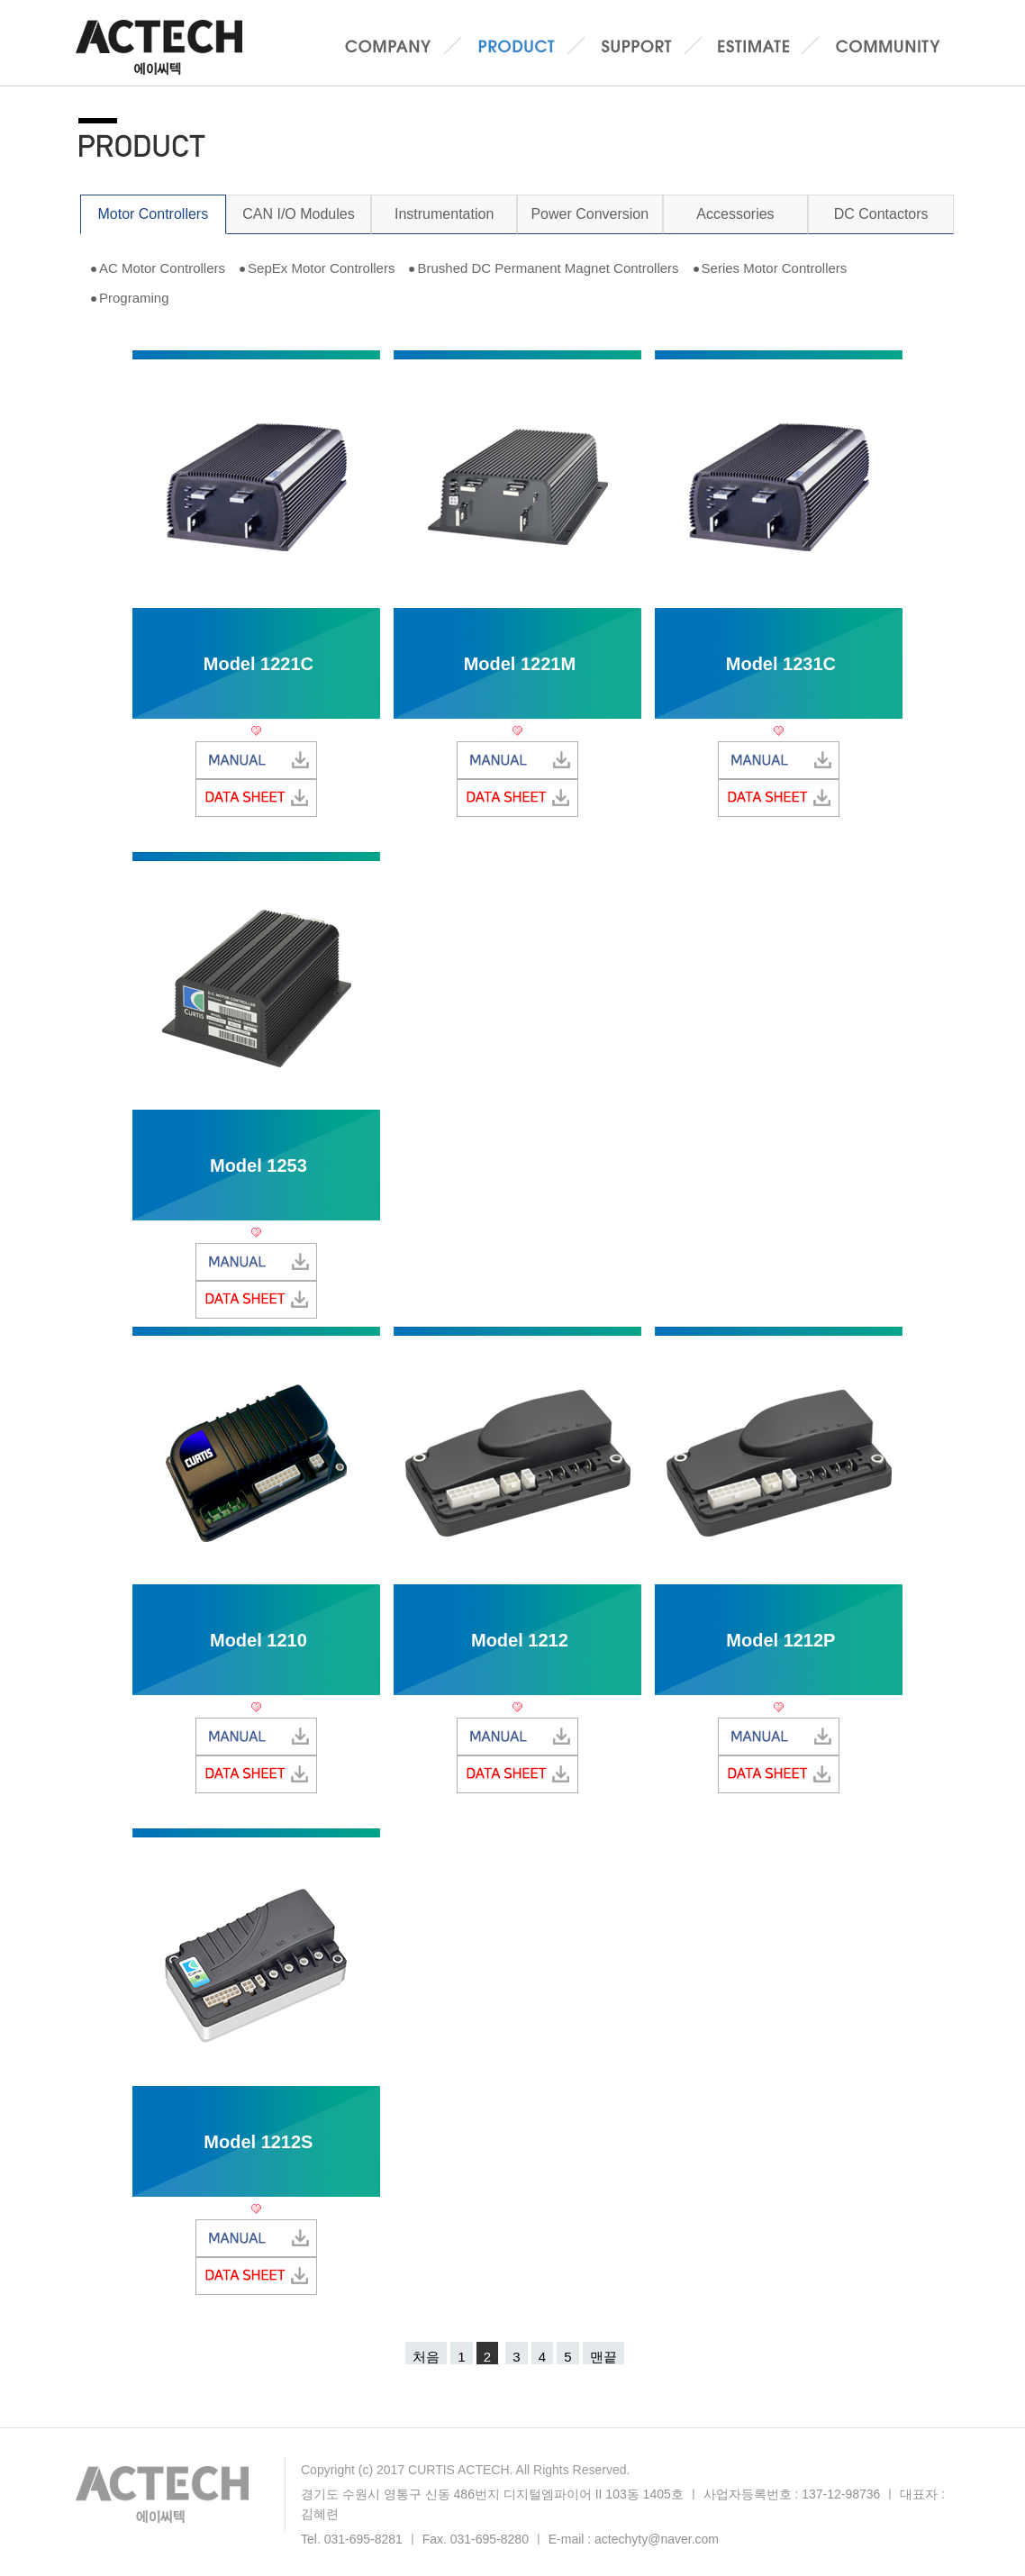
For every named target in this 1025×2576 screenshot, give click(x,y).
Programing (134, 297)
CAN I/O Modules (298, 214)
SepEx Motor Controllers (321, 268)
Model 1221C (258, 664)
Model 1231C (781, 664)
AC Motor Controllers (162, 268)
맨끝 (603, 2356)
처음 (426, 2356)
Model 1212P (780, 1640)
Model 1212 (519, 1640)
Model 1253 (258, 1165)
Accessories (735, 214)
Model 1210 (258, 1640)
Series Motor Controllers (775, 268)
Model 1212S (258, 2142)
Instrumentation (444, 214)
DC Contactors (881, 214)
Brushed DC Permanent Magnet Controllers (547, 268)
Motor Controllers (152, 214)
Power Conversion (590, 214)
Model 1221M (520, 664)
